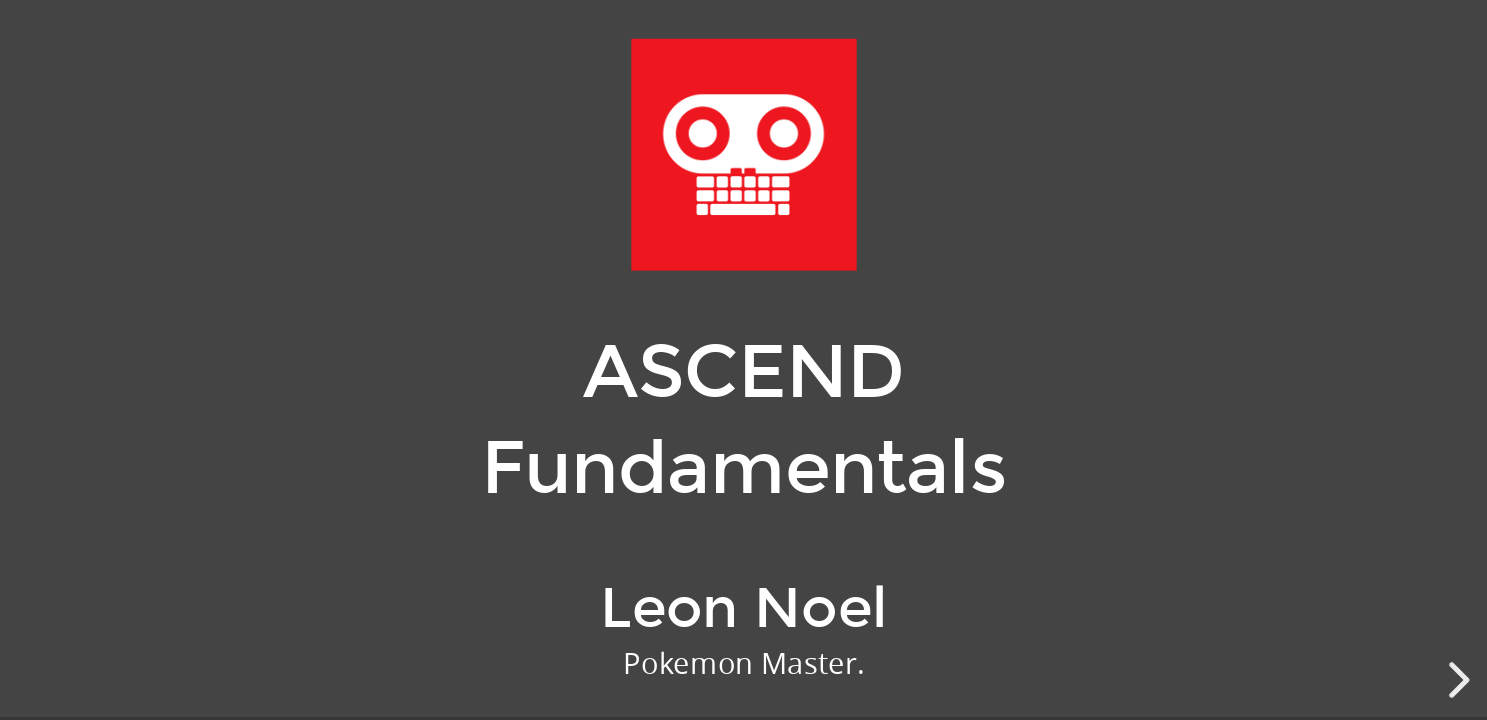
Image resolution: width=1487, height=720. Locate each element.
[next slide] (1456, 680)
